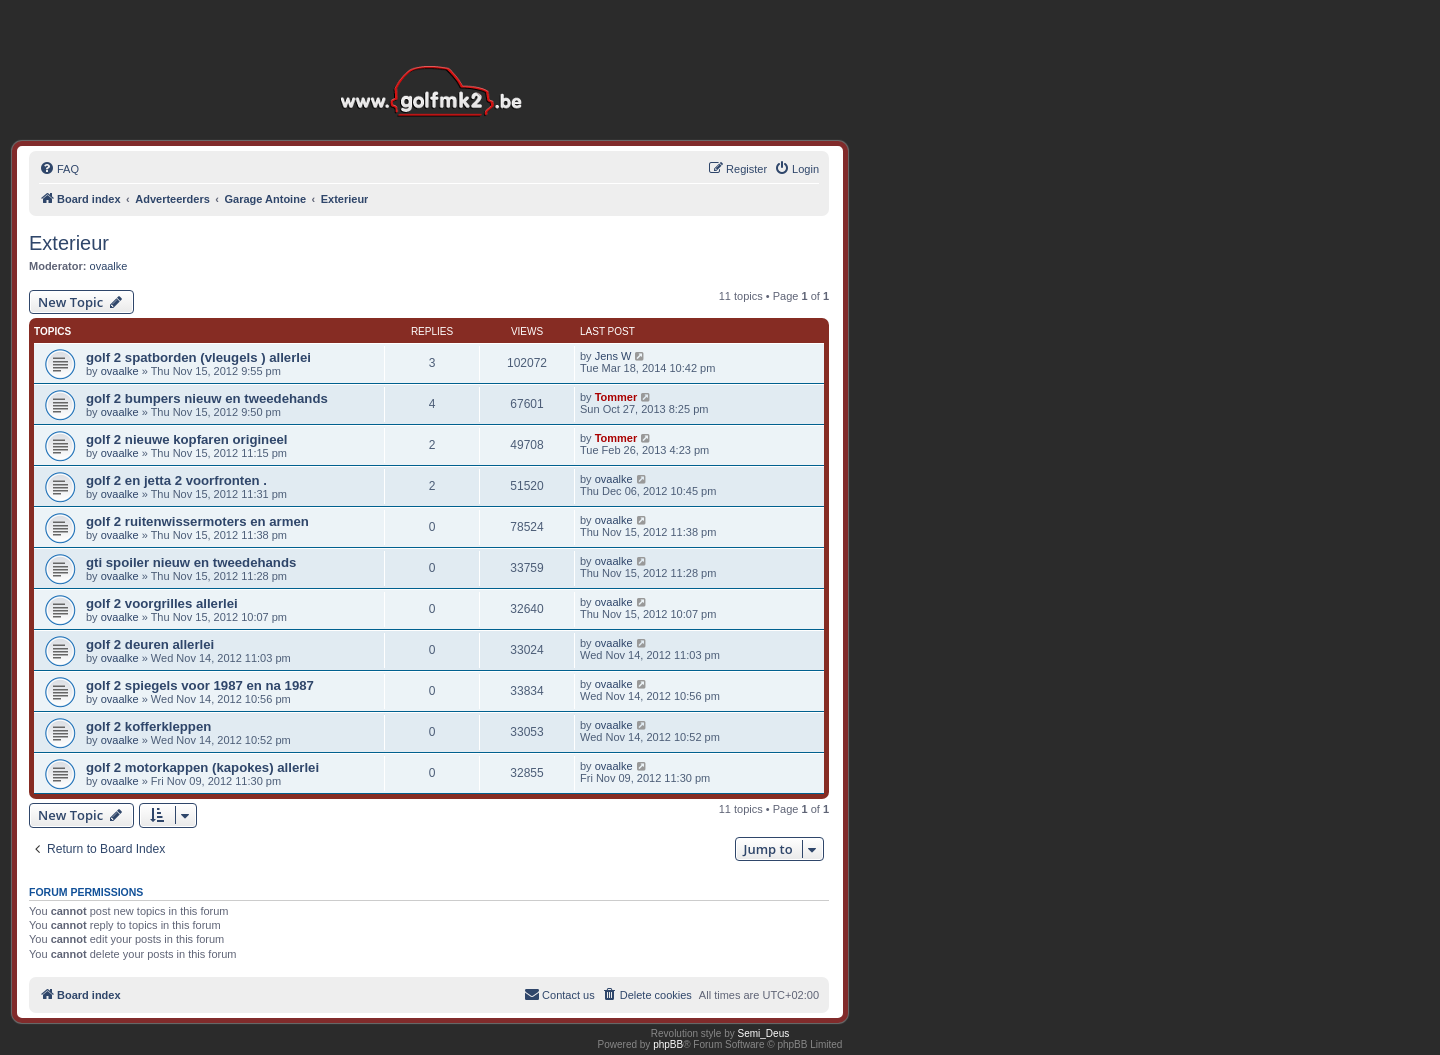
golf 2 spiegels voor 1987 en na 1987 (200, 685)
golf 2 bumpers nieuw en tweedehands (207, 398)
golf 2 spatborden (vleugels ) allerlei (198, 357)
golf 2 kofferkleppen (148, 726)
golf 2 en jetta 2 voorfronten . (176, 480)
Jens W (613, 356)
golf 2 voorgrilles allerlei (162, 603)
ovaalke (109, 266)
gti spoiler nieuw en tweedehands (191, 562)
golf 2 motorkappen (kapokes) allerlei (202, 767)
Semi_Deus (764, 1033)
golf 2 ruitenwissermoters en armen (197, 521)
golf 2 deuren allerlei (150, 644)
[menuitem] (59, 169)
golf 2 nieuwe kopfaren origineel (187, 439)
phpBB (668, 1044)
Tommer (616, 397)
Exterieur (69, 243)
